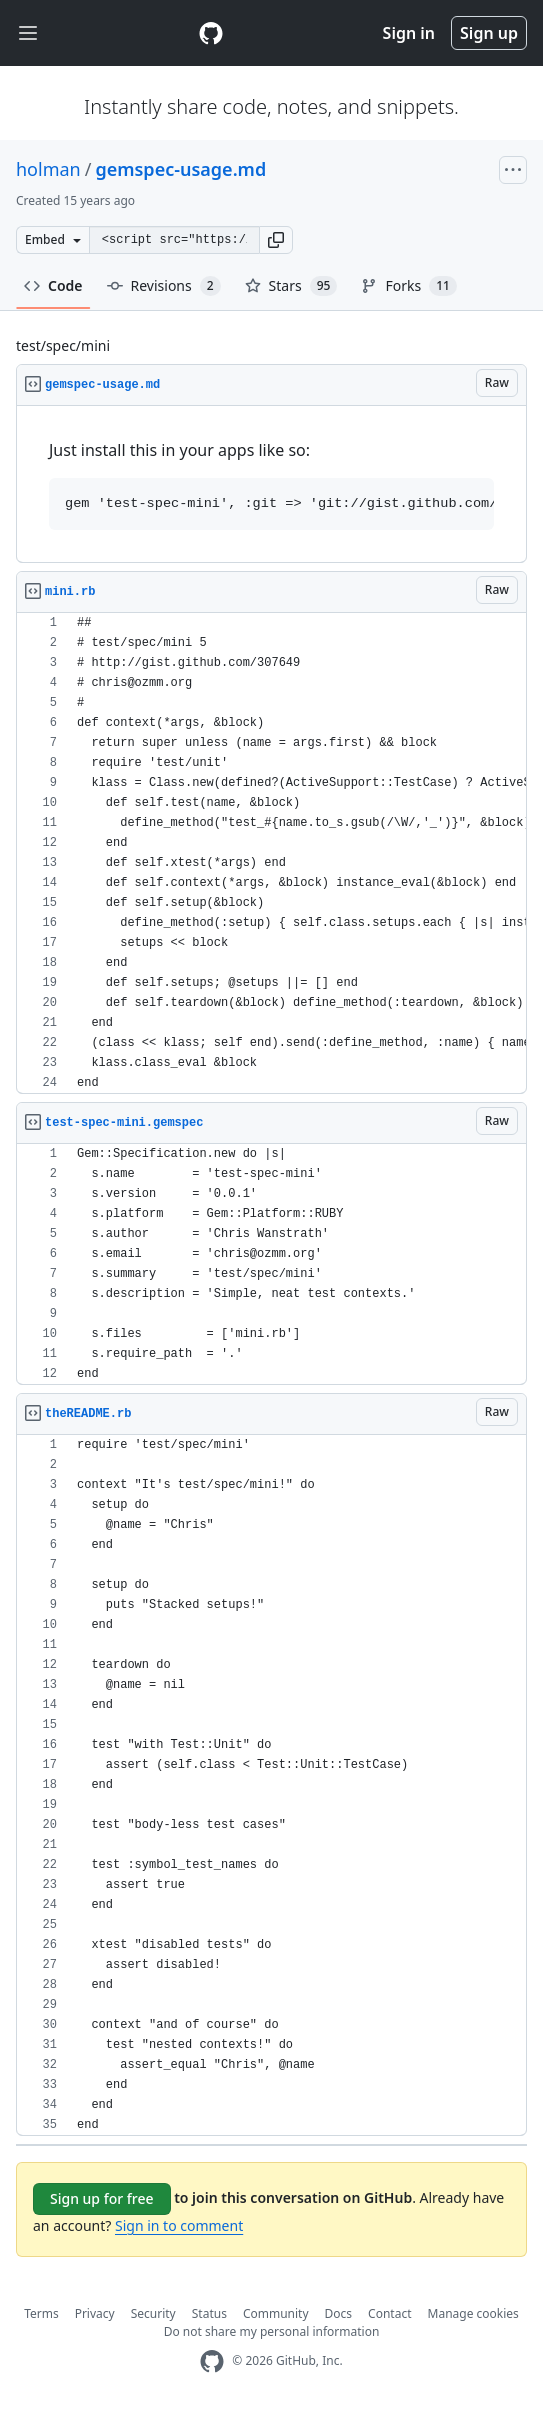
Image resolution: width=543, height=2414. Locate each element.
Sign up (489, 33)
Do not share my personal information (272, 2331)
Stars (291, 286)
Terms (41, 2313)
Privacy (95, 2313)
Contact (389, 2313)
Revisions (164, 286)
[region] (271, 484)
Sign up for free (102, 2198)
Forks (408, 286)
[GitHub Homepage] (212, 2361)
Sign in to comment (179, 2225)
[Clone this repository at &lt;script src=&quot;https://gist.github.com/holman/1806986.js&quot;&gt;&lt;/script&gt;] (174, 240)
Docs (339, 2313)
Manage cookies (473, 2313)
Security (153, 2313)
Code (53, 285)
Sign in (409, 33)
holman (48, 169)
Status (209, 2313)
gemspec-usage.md (180, 169)
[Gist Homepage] (211, 33)
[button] (276, 240)
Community (276, 2313)
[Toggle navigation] (28, 33)
